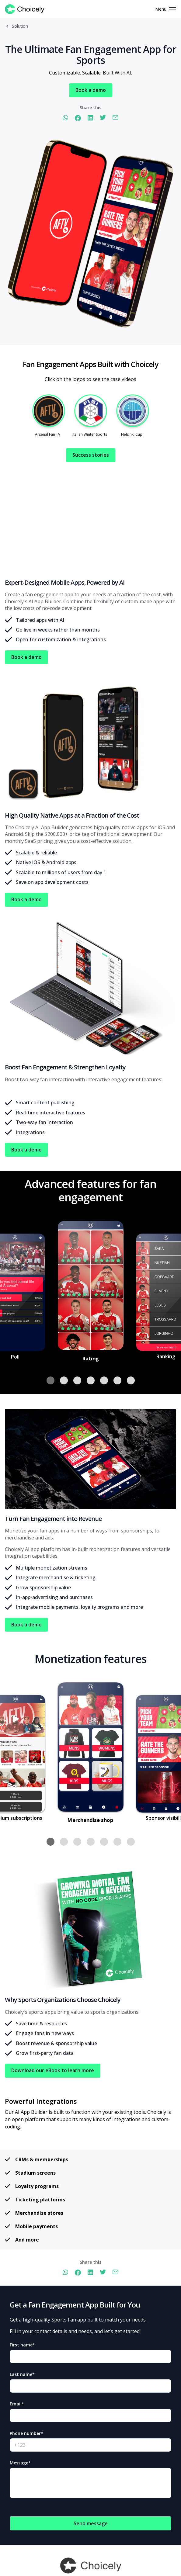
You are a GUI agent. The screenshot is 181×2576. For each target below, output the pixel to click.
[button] (50, 1380)
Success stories (90, 455)
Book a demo (90, 90)
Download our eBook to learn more (52, 2070)
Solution (20, 26)
